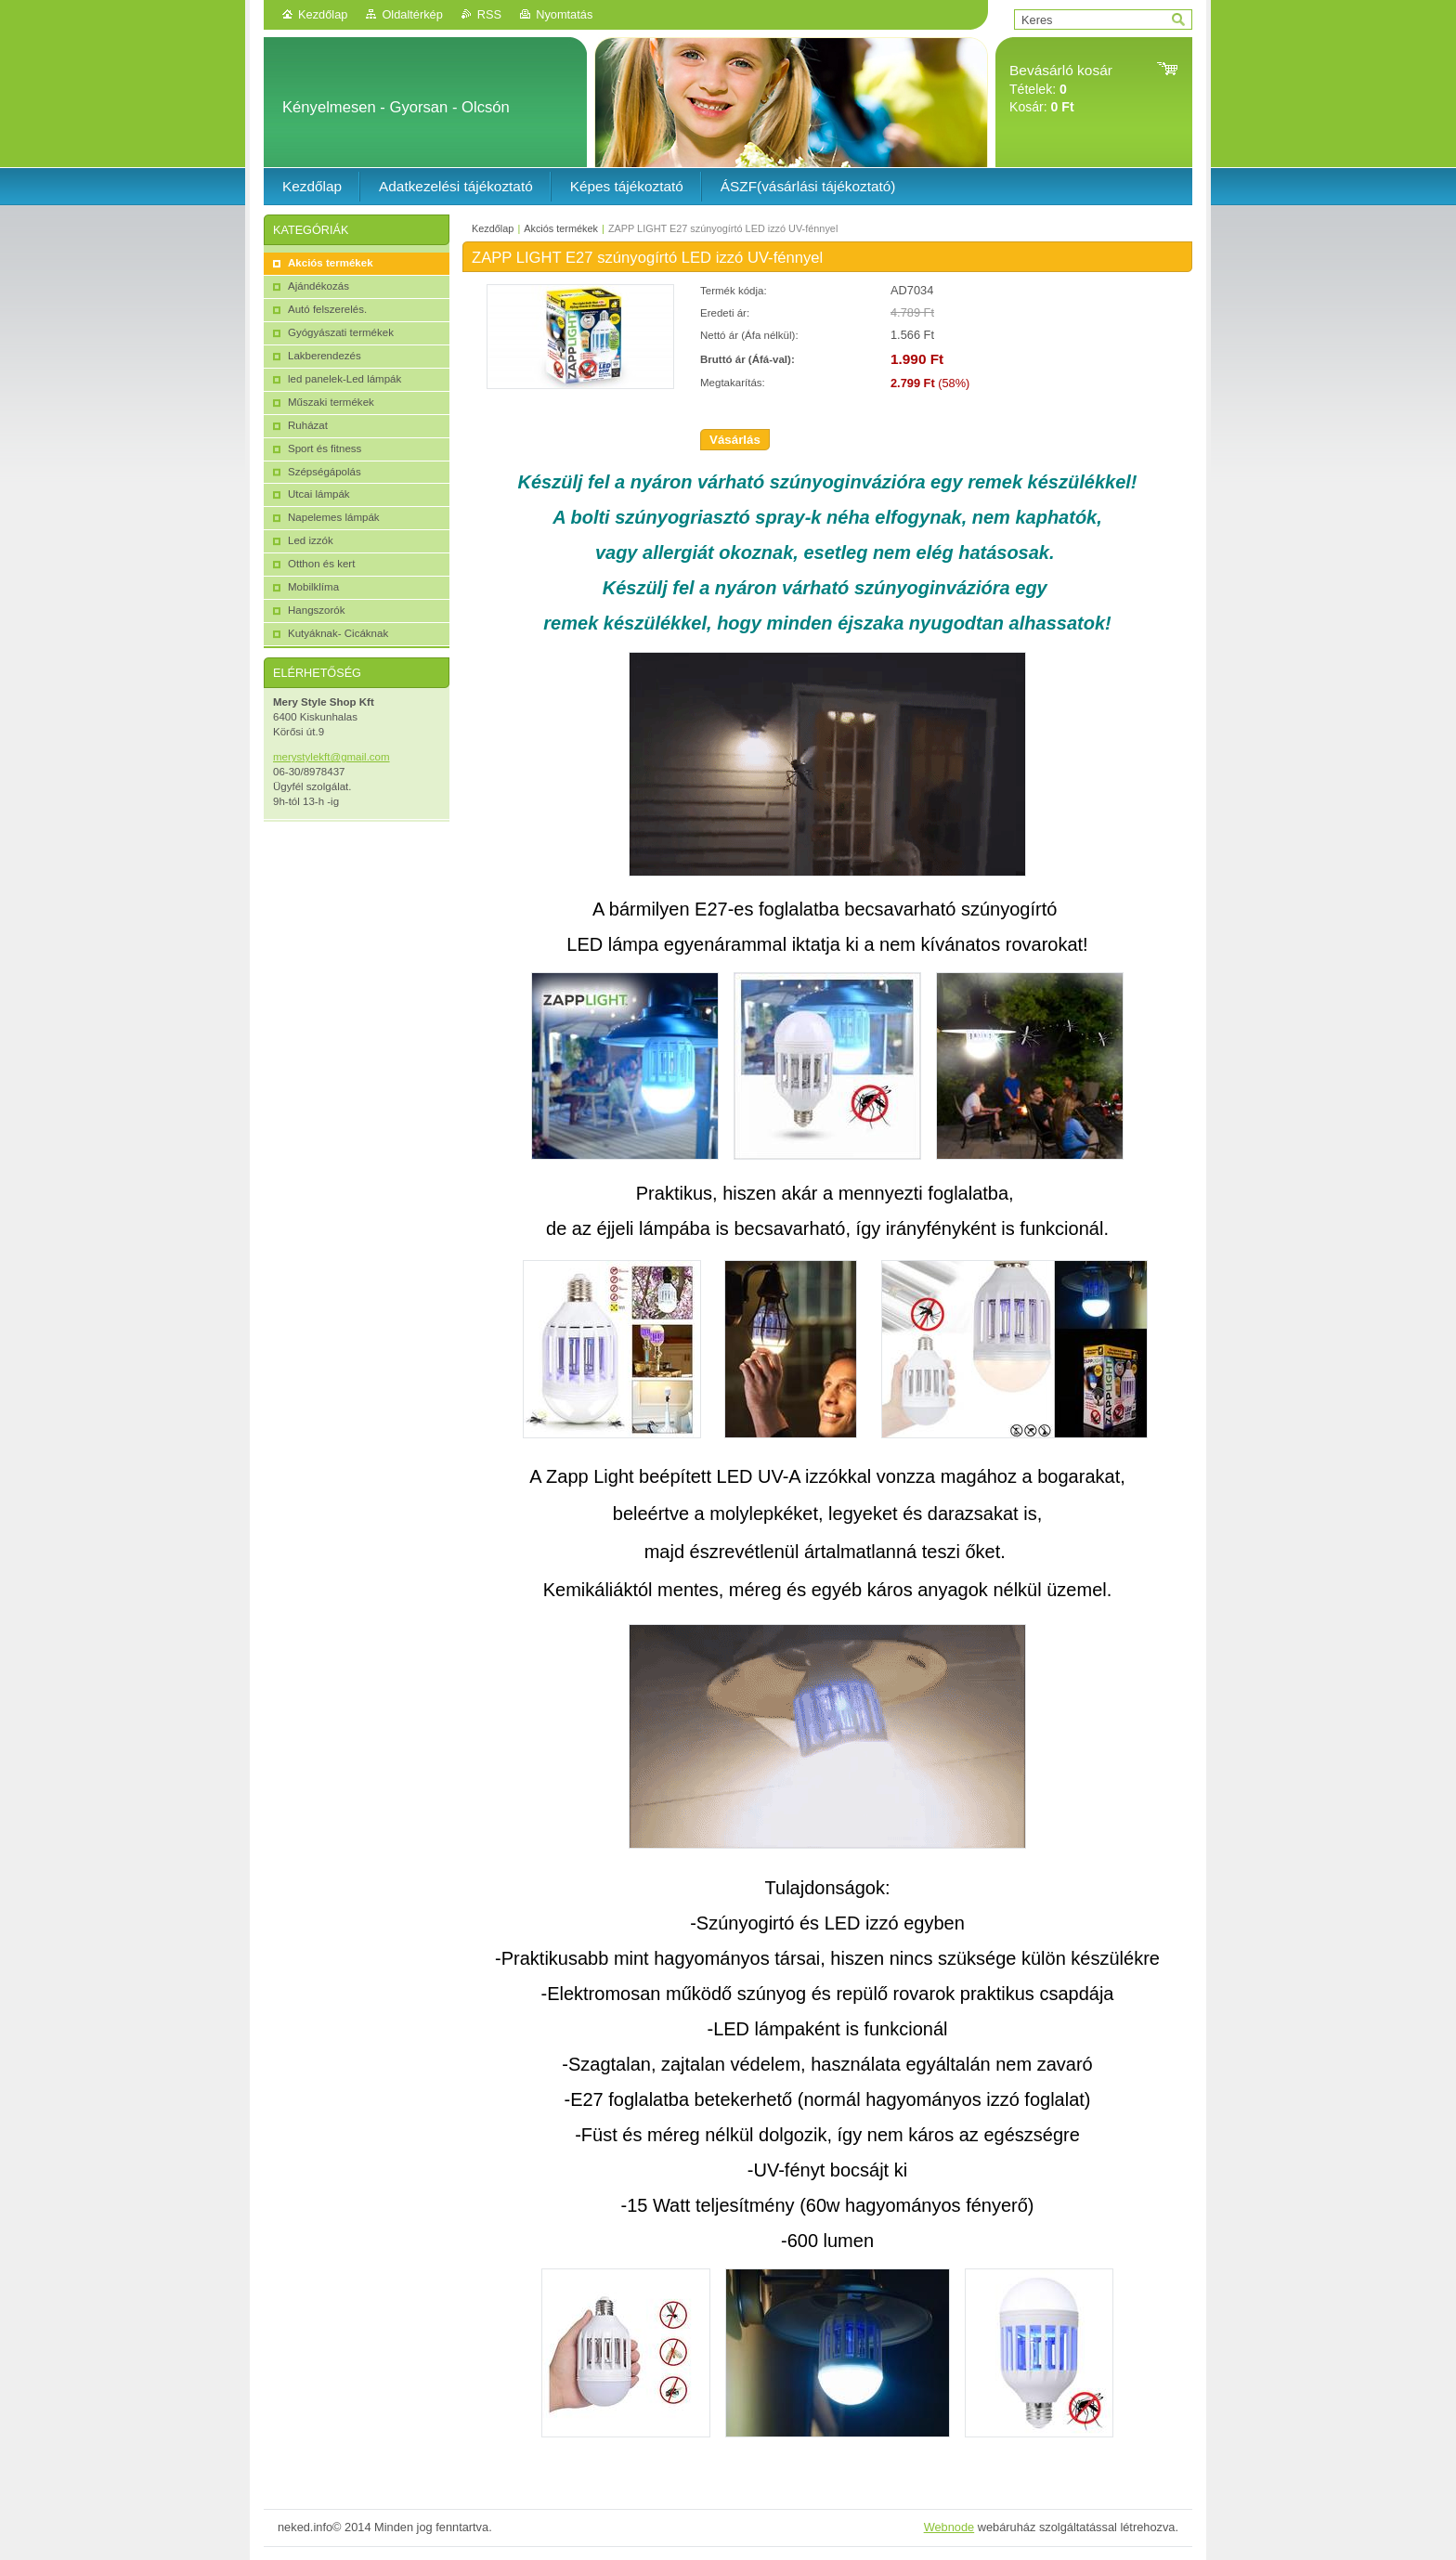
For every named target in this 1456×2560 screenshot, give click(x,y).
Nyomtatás (564, 14)
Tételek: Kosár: (1060, 88)
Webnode (949, 2527)
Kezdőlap (322, 14)
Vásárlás (734, 440)
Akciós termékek (561, 228)
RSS (489, 14)
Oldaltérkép (412, 14)
